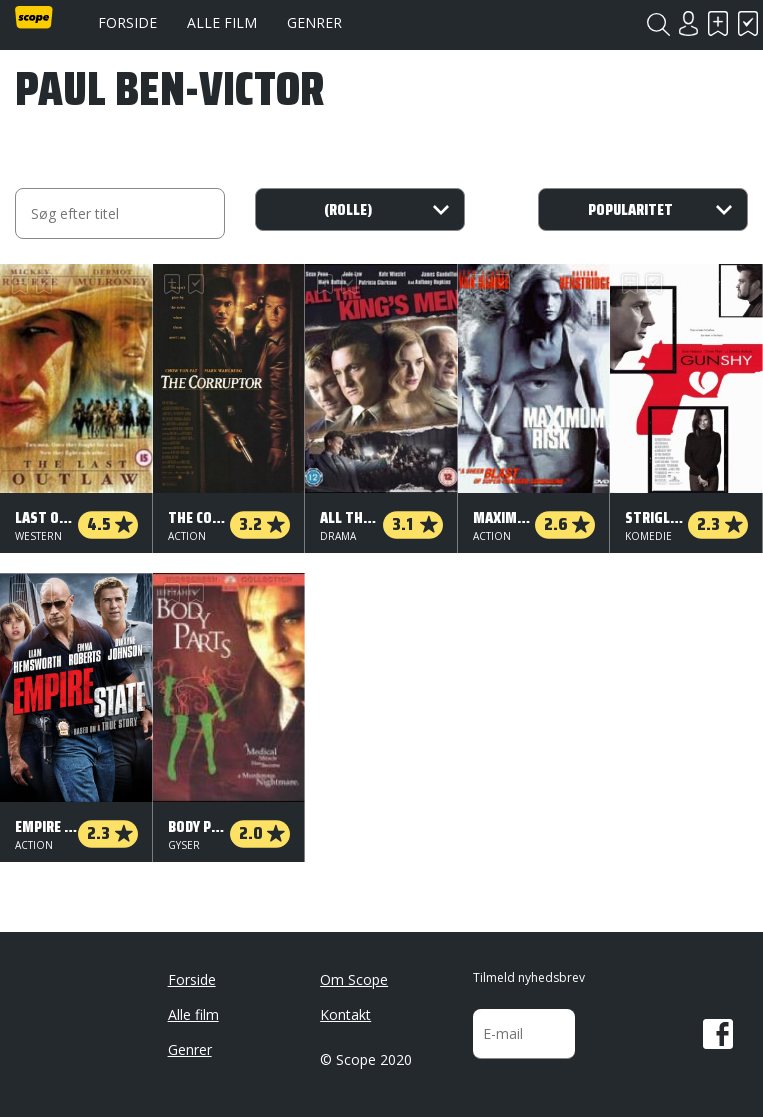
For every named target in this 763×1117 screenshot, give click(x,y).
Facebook (718, 1034)
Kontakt (345, 1014)
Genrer (314, 22)
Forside (127, 22)
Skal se (718, 23)
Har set (748, 23)
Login (688, 23)
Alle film (222, 22)
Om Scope (354, 979)
